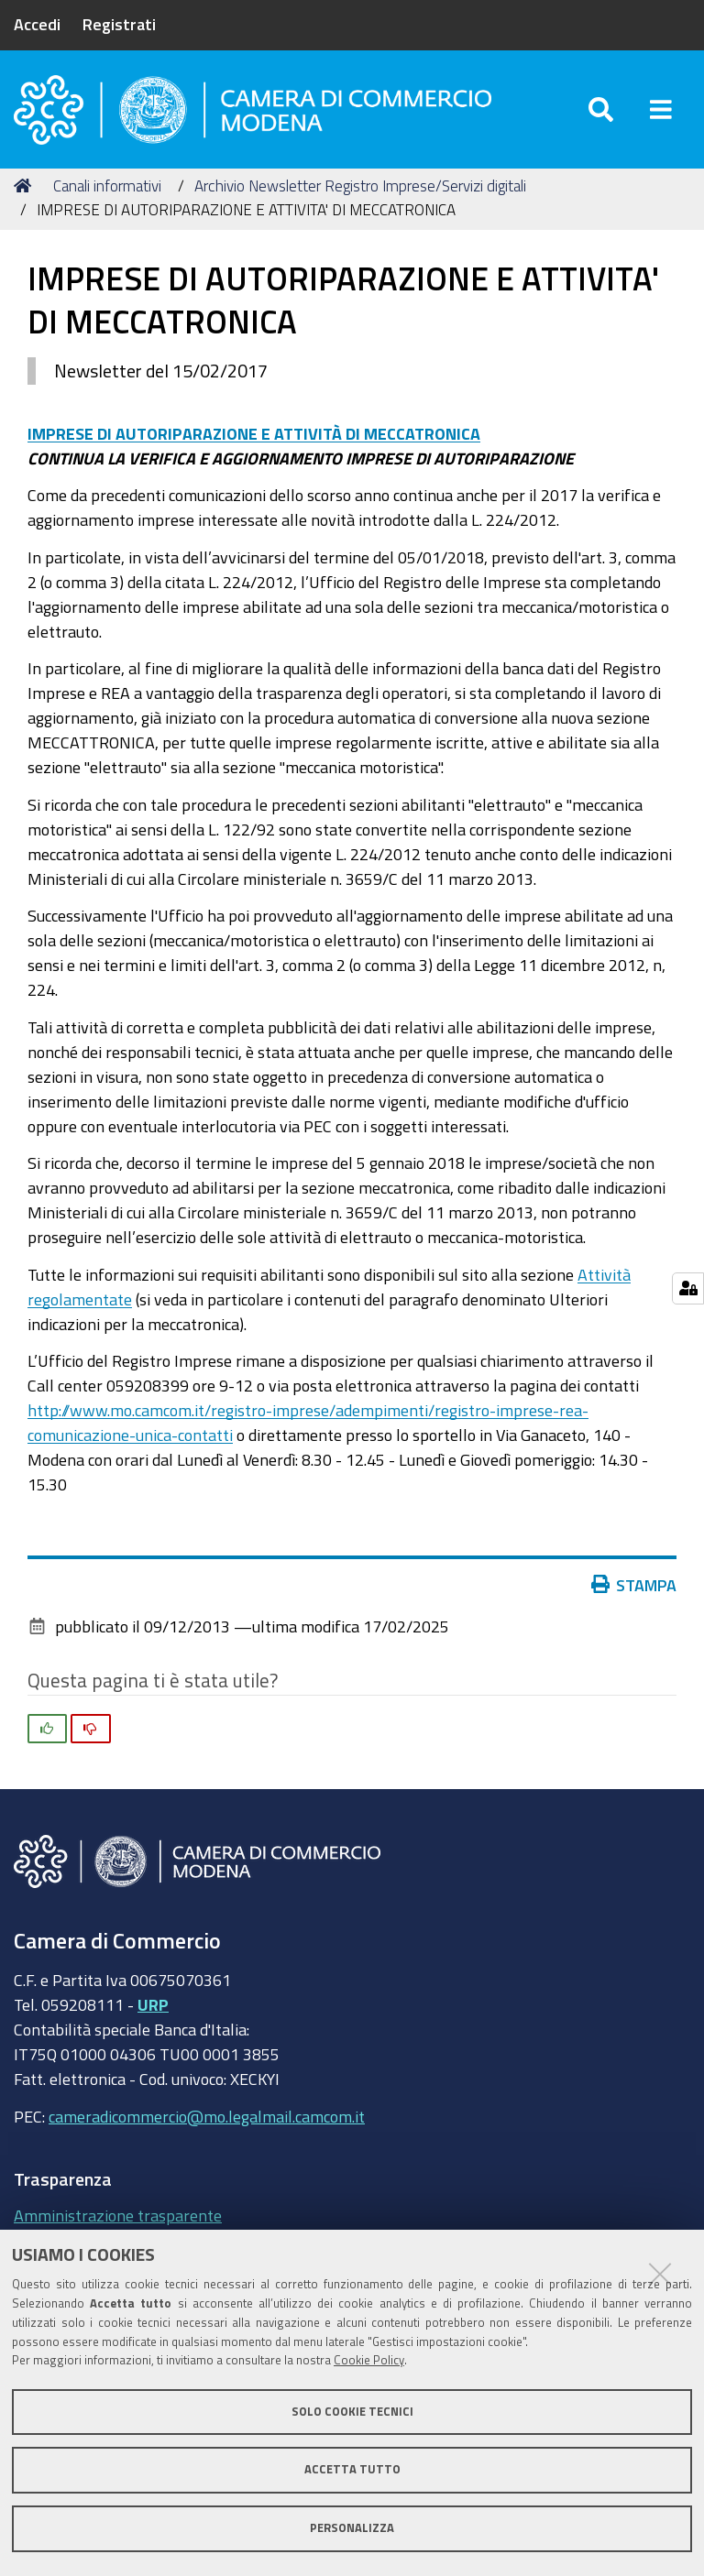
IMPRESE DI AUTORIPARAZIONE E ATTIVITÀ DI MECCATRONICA (254, 433)
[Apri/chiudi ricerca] (601, 109)
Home (26, 185)
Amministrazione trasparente (118, 2215)
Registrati (119, 24)
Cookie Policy (369, 2360)
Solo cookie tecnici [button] (352, 2412)
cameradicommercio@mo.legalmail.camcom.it (207, 2116)
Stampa (634, 1585)
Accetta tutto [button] (352, 2469)
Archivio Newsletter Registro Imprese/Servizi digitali (360, 185)
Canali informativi (107, 185)
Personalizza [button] (352, 2528)
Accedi (37, 24)
